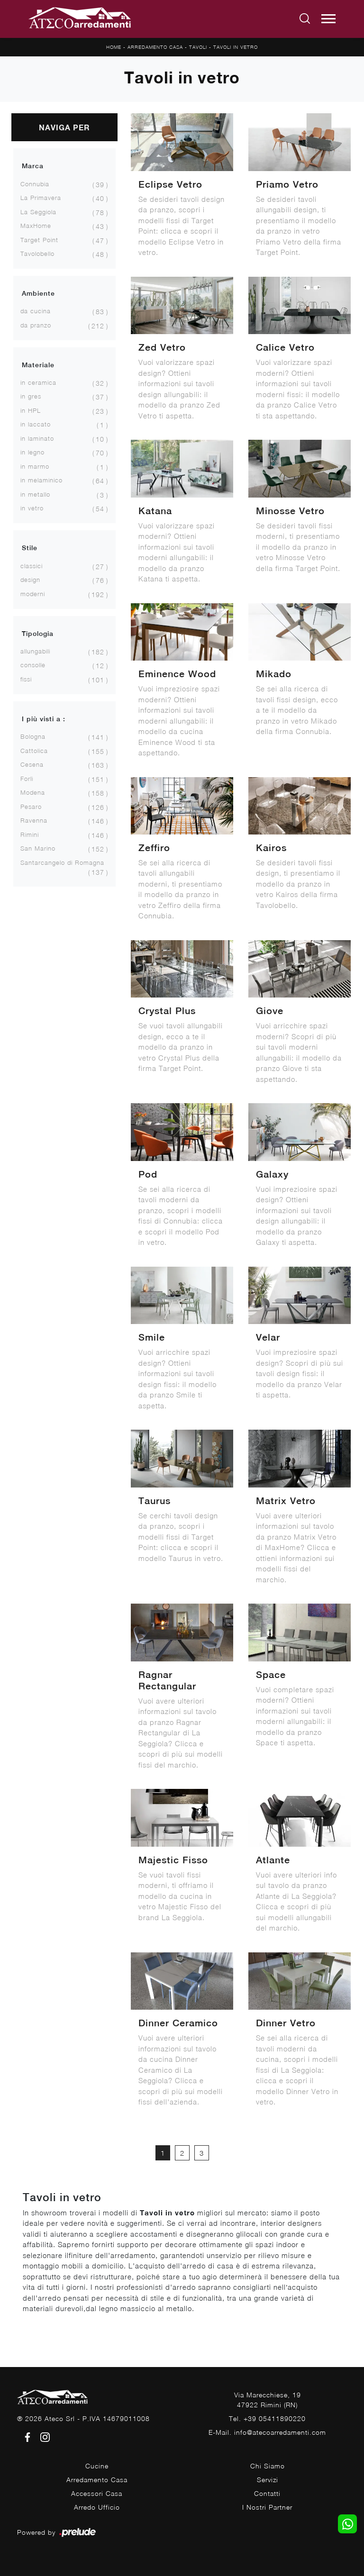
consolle (33, 665)
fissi (26, 679)
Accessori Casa (96, 2493)
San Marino (37, 848)
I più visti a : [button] (43, 719)
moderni (32, 594)
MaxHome (35, 225)
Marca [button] (33, 166)
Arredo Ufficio (97, 2507)
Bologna (33, 736)
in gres (30, 396)
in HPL (30, 410)
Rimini (29, 834)
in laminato (37, 438)
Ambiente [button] (38, 293)
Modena (32, 792)
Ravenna (33, 820)
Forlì (26, 778)
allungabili (35, 651)
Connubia (34, 184)
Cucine (97, 2466)
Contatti (267, 2493)
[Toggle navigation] (328, 19)
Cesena (32, 764)
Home (113, 47)
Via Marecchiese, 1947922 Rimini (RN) (267, 2400)
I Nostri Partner (267, 2507)
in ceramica (38, 382)
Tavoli (198, 47)
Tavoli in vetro (235, 47)
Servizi (267, 2480)
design (30, 579)
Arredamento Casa (155, 47)
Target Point (39, 240)
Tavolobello (37, 253)
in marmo (34, 466)
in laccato (35, 424)
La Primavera (40, 197)
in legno (32, 452)
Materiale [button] (38, 365)
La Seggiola (38, 212)
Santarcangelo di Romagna (62, 862)
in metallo (35, 494)
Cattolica (34, 750)
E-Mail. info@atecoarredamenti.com (267, 2432)
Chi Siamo (267, 2466)
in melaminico (41, 480)
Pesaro (31, 806)
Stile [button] (29, 548)
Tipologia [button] (38, 633)
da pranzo (35, 325)
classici (31, 566)
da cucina (35, 311)
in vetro (32, 508)
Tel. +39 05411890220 (267, 2418)
